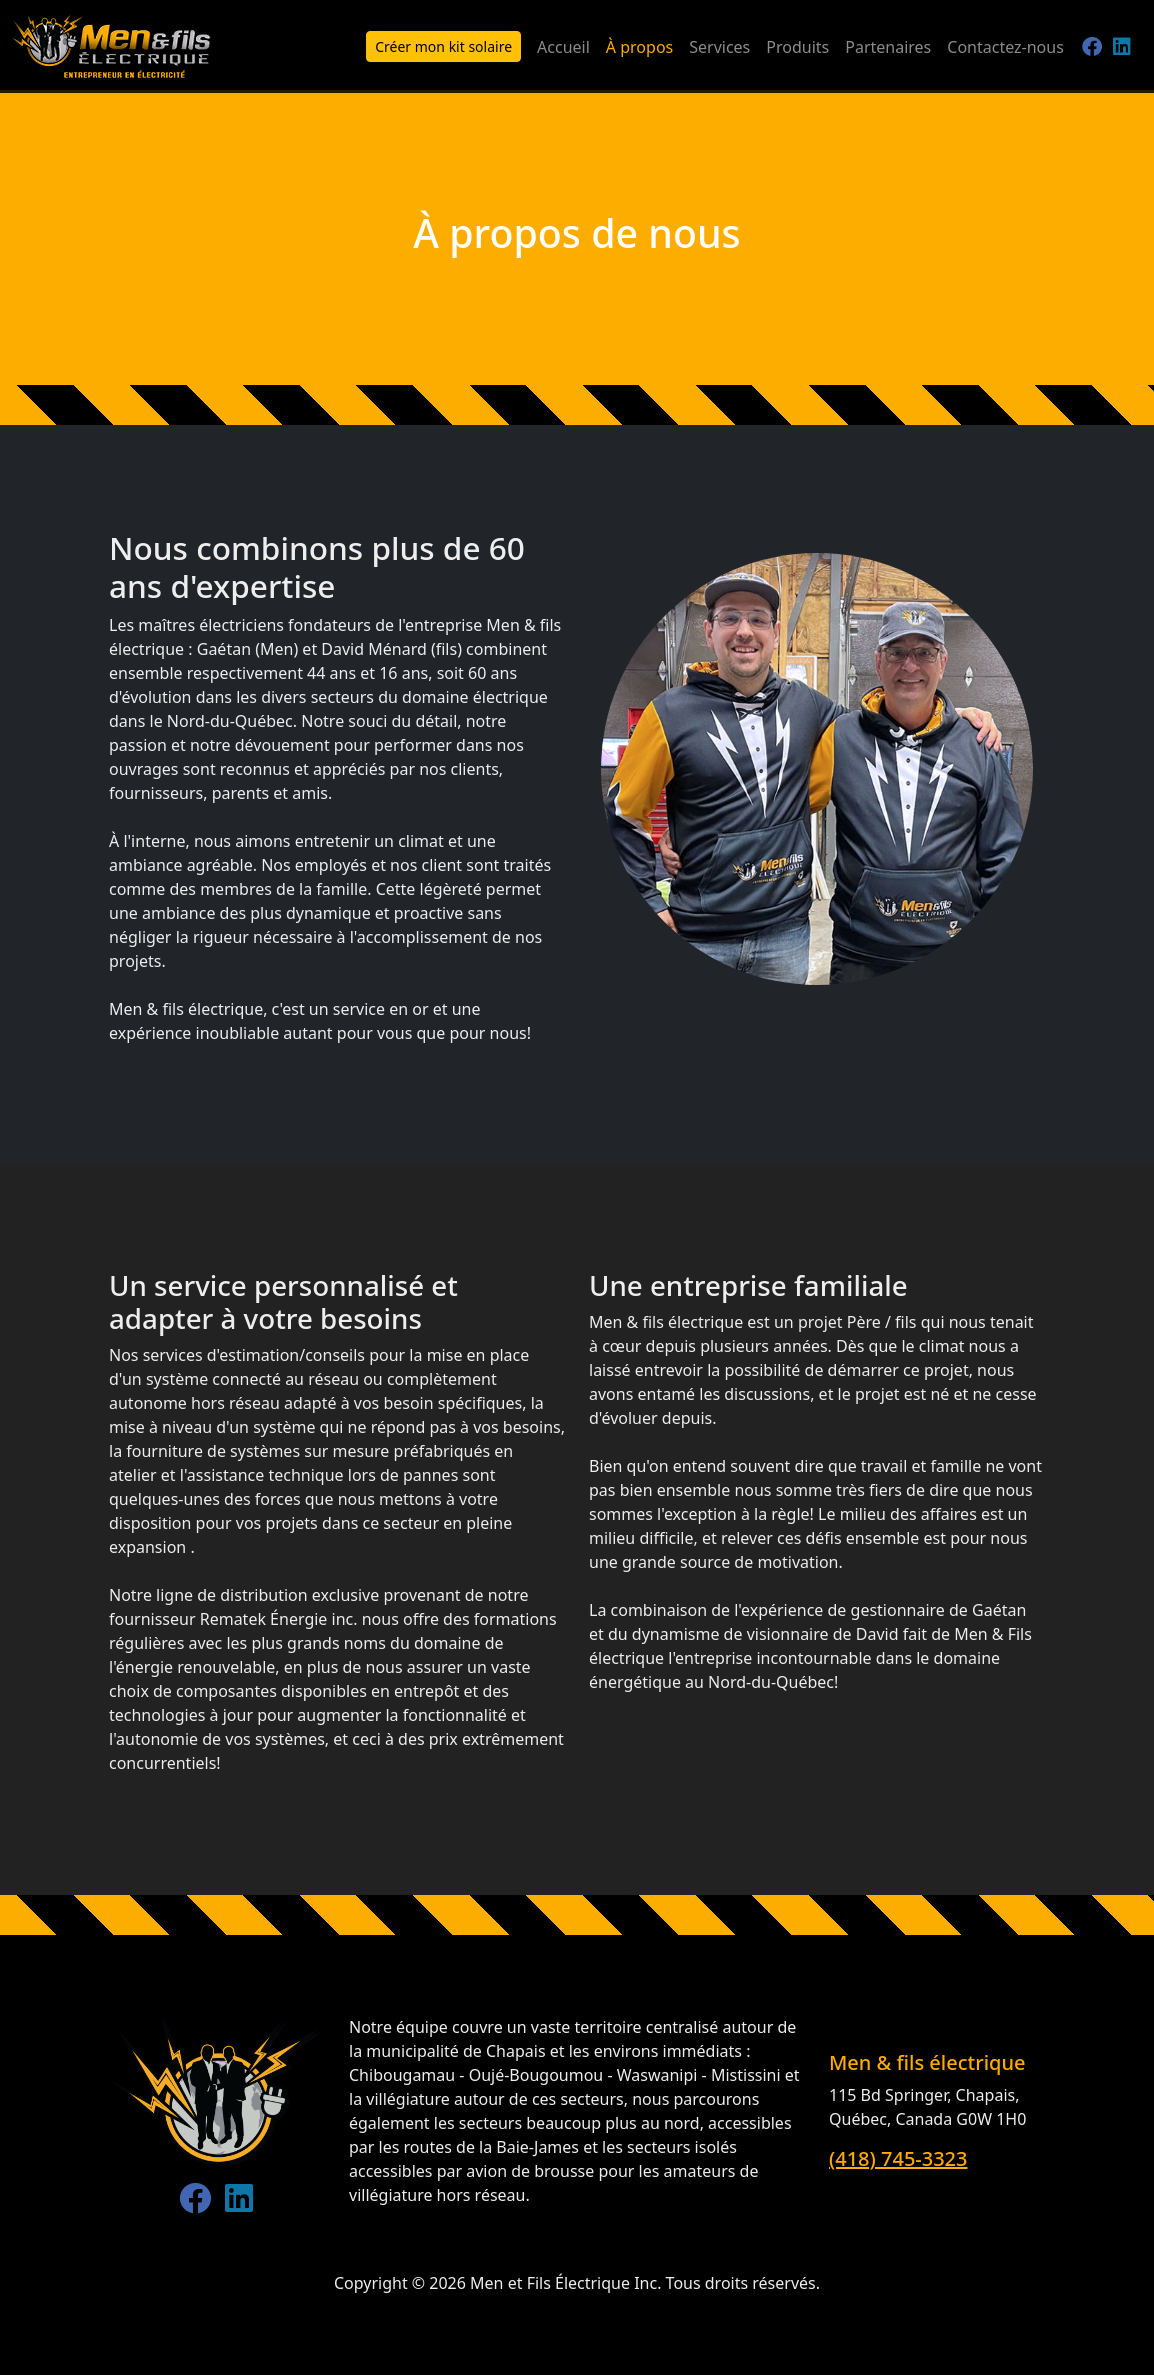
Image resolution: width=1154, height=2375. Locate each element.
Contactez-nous (1005, 47)
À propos (639, 47)
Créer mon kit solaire (443, 46)
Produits (797, 47)
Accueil (563, 47)
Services (719, 47)
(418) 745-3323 (898, 2158)
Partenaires (888, 47)
